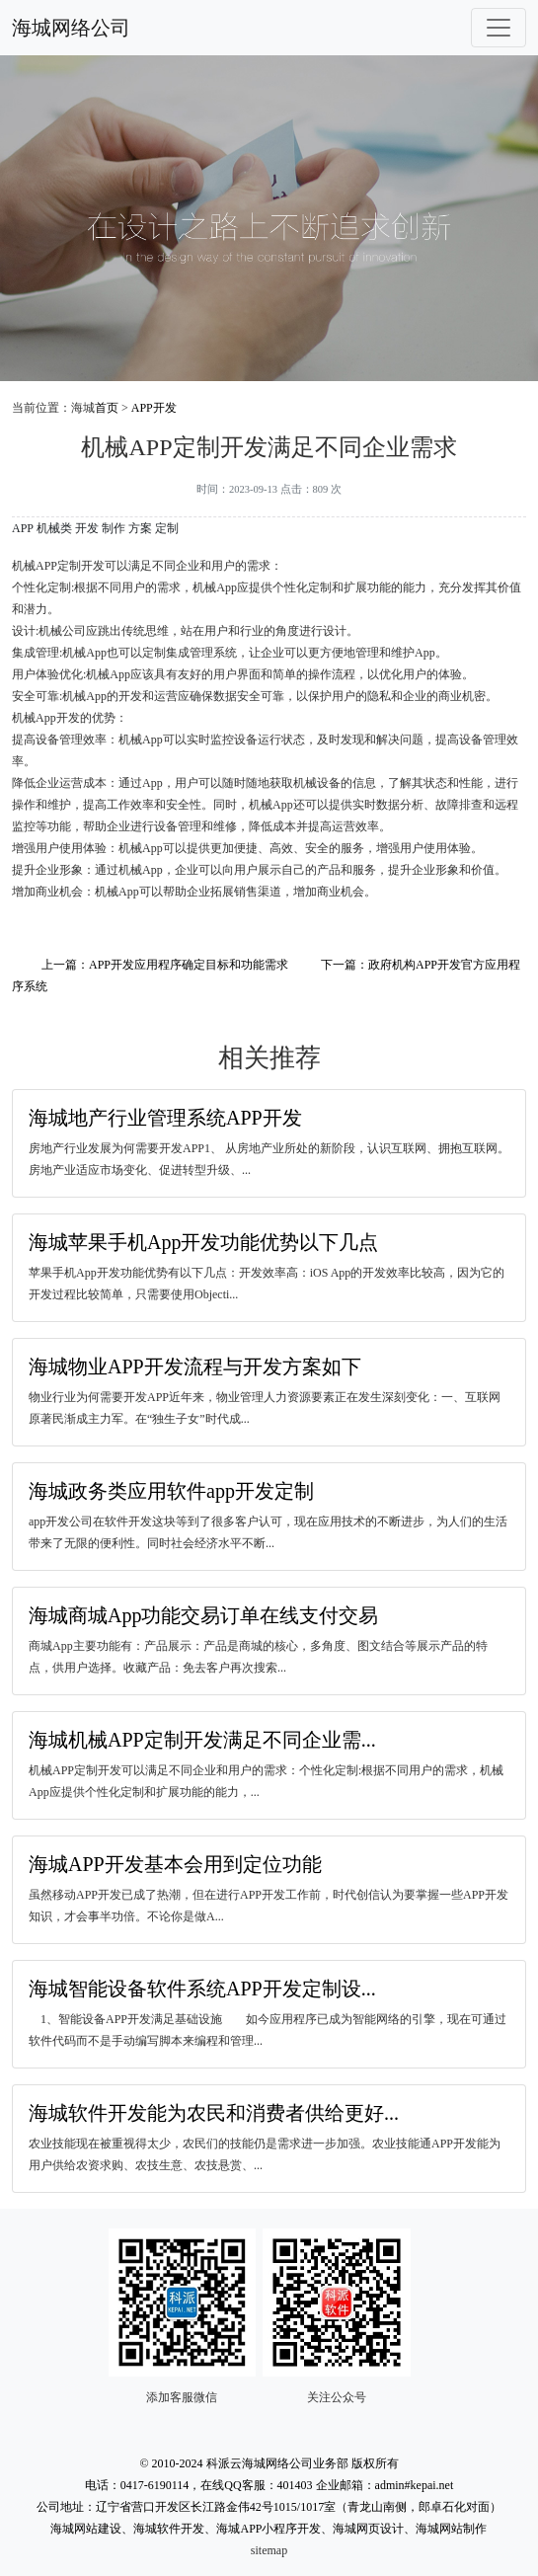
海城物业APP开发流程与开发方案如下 (195, 1366)
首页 (106, 408)
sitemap (269, 2550)
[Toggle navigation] (498, 27)
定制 (167, 528)
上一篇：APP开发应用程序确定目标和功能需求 (164, 965)
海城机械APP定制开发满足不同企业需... (202, 1740)
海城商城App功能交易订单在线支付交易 (203, 1615)
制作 (113, 528)
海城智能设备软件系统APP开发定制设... (202, 1988)
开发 (87, 528)
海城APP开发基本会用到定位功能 (175, 1864)
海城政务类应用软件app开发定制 (171, 1491)
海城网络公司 (71, 28)
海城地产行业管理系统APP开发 (165, 1118)
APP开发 (154, 408)
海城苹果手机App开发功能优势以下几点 (203, 1242)
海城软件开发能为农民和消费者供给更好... (214, 2113)
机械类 (54, 528)
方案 (140, 528)
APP (23, 528)
